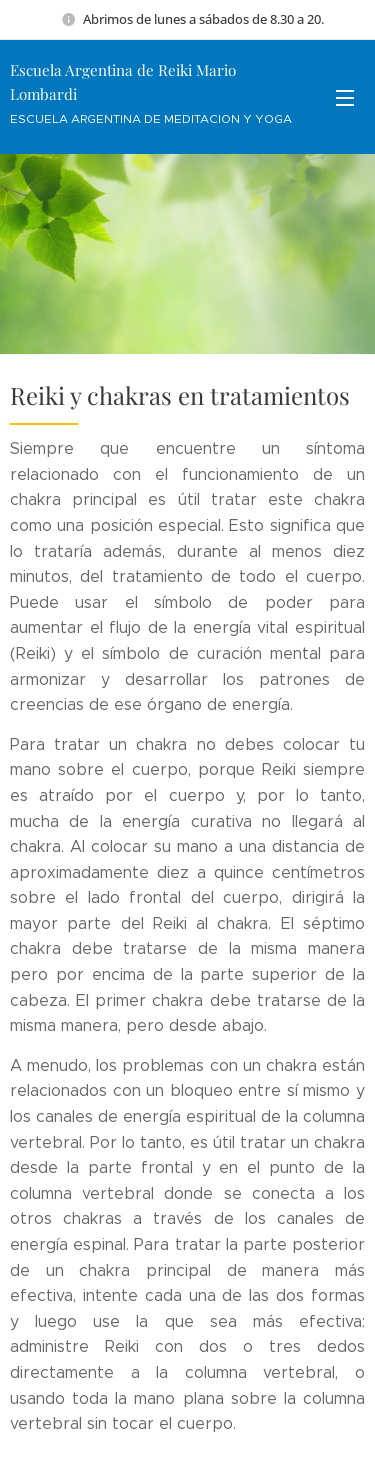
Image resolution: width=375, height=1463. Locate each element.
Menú (345, 98)
